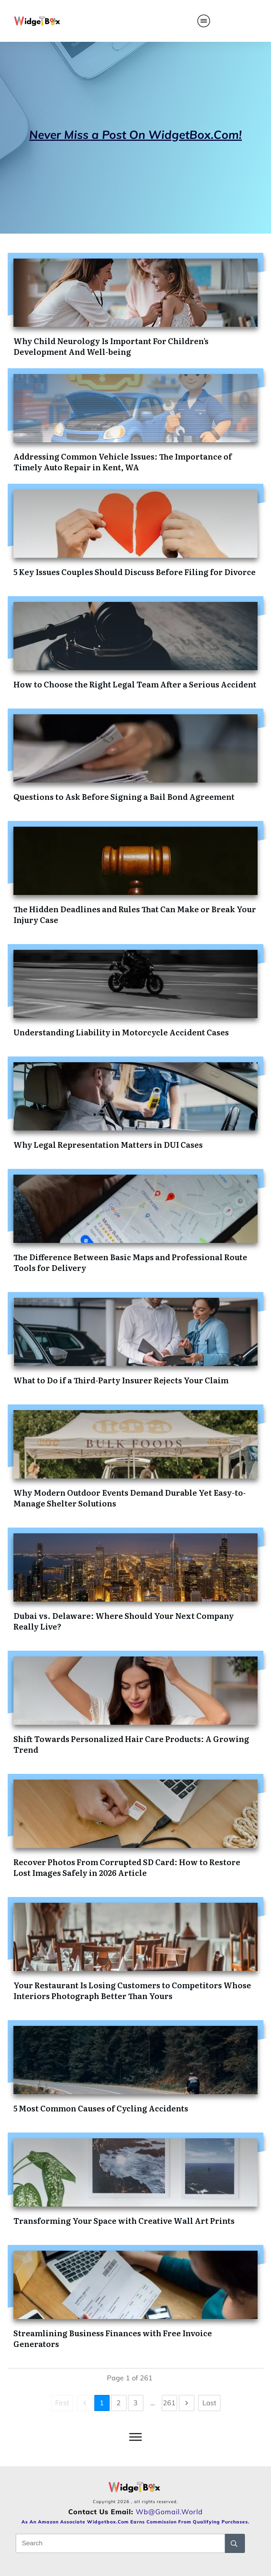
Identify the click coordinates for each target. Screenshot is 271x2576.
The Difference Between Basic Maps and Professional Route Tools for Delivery (130, 1262)
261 (169, 2402)
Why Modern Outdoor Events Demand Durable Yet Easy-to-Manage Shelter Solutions (129, 1498)
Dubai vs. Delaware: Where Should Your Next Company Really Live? (123, 1621)
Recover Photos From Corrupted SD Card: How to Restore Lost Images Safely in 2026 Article (126, 1867)
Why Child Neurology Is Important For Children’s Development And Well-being (111, 346)
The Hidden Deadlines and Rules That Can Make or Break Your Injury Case (134, 914)
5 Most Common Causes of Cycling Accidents (100, 2108)
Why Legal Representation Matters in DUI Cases (108, 1144)
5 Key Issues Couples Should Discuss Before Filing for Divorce (134, 571)
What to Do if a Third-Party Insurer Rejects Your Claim (120, 1380)
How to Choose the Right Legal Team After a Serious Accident (134, 684)
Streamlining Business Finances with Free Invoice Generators (112, 2338)
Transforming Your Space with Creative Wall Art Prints (124, 2220)
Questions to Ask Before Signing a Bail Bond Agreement (124, 796)
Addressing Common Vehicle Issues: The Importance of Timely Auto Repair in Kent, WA (122, 461)
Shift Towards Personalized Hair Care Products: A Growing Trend (131, 1744)
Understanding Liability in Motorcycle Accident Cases (121, 1032)
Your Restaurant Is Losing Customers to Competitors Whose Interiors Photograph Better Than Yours (132, 1990)
